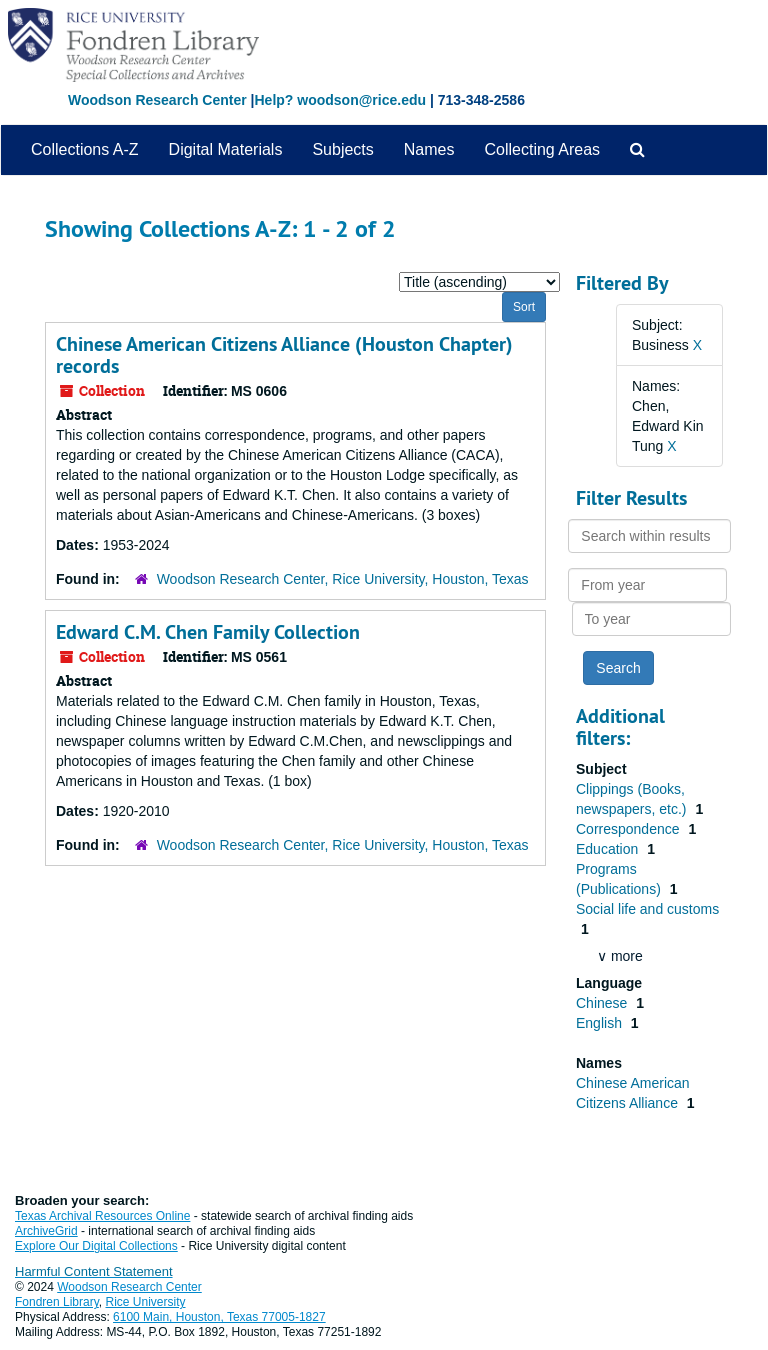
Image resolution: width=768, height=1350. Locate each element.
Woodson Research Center (157, 100)
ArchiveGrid (46, 1231)
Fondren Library (57, 1302)
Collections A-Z (85, 149)
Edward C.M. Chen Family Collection (208, 632)
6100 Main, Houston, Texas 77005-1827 (219, 1317)
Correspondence (629, 829)
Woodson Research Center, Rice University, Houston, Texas (343, 579)
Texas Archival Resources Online (102, 1216)
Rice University (146, 1302)
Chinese (603, 1003)
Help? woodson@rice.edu (340, 100)
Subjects (342, 149)
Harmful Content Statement (94, 1271)
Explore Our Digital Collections (96, 1246)
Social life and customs (647, 909)
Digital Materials (226, 149)
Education (609, 849)
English (601, 1023)
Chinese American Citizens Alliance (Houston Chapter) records (284, 355)
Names (429, 149)
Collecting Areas (542, 149)
